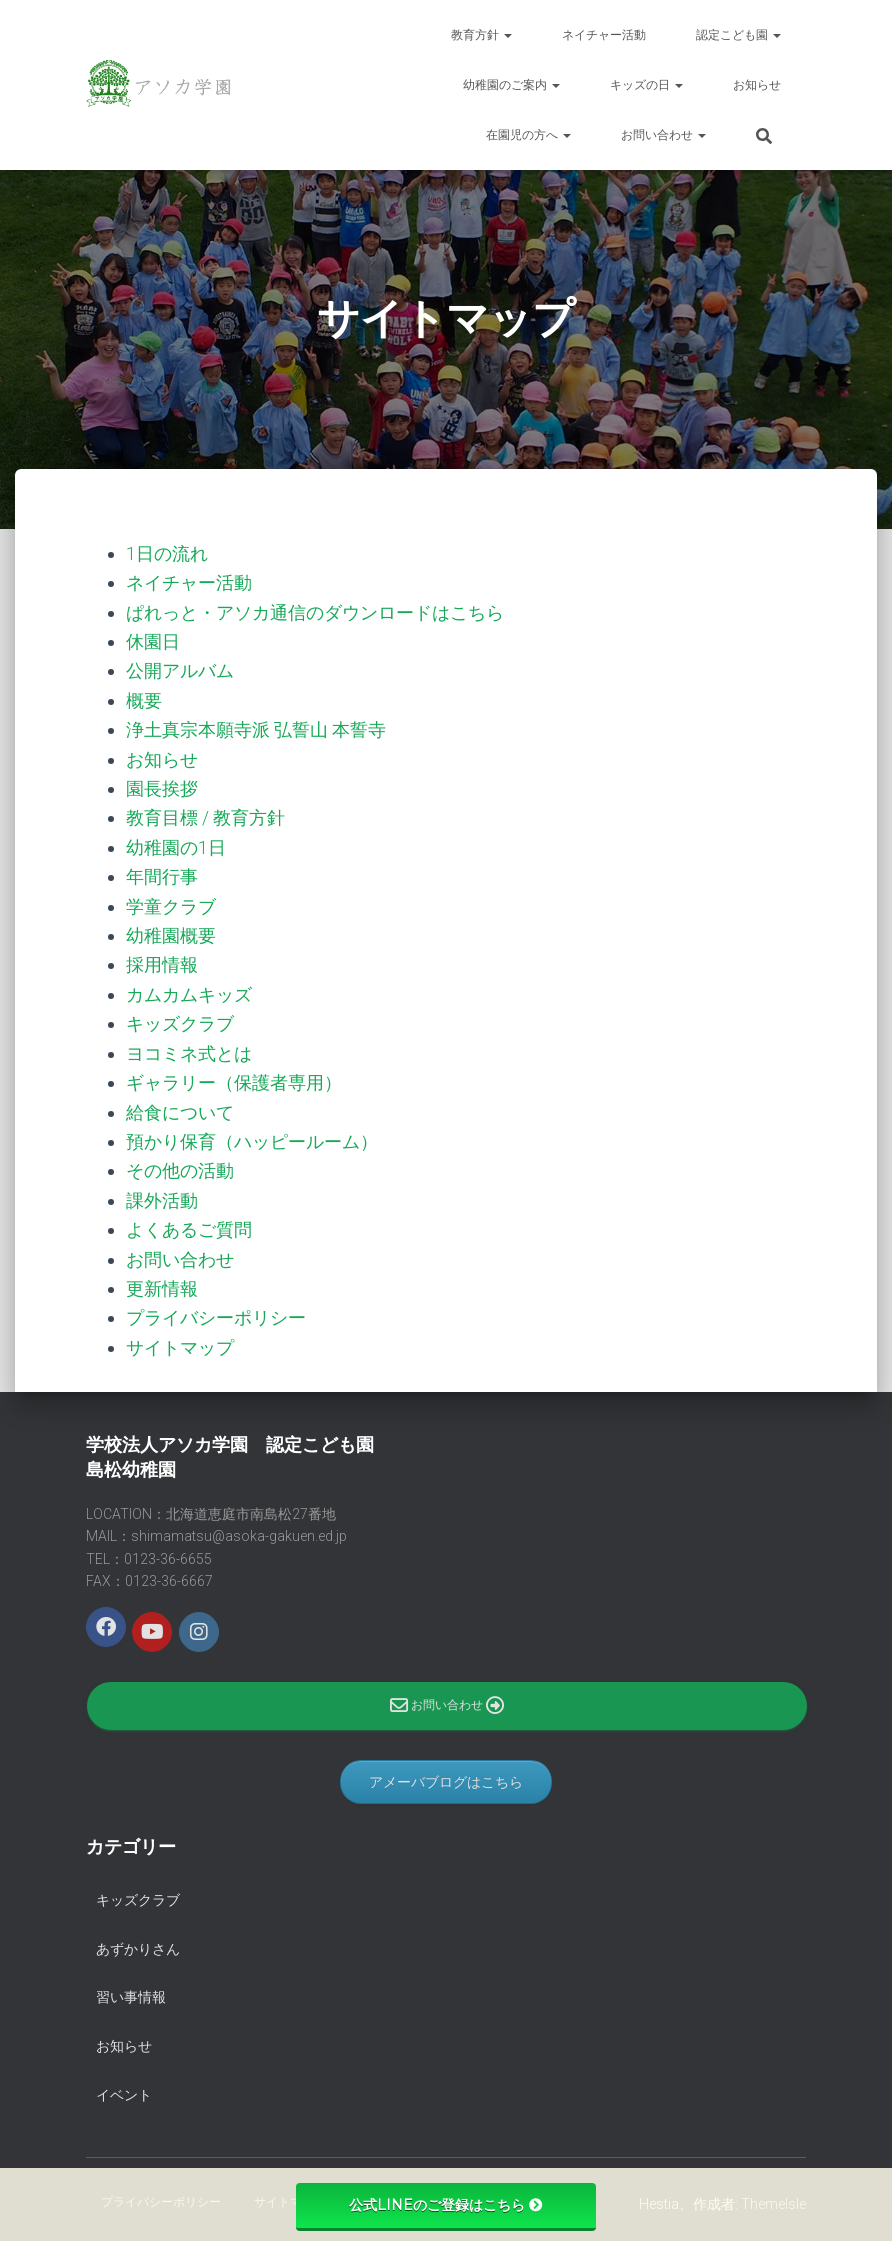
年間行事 (162, 873)
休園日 (153, 640)
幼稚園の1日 (176, 844)
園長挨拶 (162, 786)
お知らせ (757, 85)
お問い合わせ (663, 135)
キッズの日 (646, 85)
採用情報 (162, 960)
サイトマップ (180, 1339)
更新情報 (162, 1281)
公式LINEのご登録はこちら (446, 2205)
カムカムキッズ (189, 989)
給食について (180, 1106)
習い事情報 (131, 1990)
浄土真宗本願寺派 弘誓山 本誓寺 (256, 727)
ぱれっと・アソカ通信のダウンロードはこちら (315, 611)
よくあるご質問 (189, 1222)
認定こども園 (738, 35)
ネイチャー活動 (604, 35)
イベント (124, 2087)
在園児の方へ (528, 135)
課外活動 (162, 1193)
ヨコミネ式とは (189, 1048)
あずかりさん (138, 1941)
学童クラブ (171, 902)
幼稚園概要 (171, 931)
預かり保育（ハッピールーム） (252, 1135)
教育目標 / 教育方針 (205, 815)
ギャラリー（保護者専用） (234, 1077)
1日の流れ (167, 553)
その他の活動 (180, 1164)
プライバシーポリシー (216, 1310)
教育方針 (481, 35)
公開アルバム (180, 669)
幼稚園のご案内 (511, 85)
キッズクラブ (180, 1019)
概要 (144, 698)
